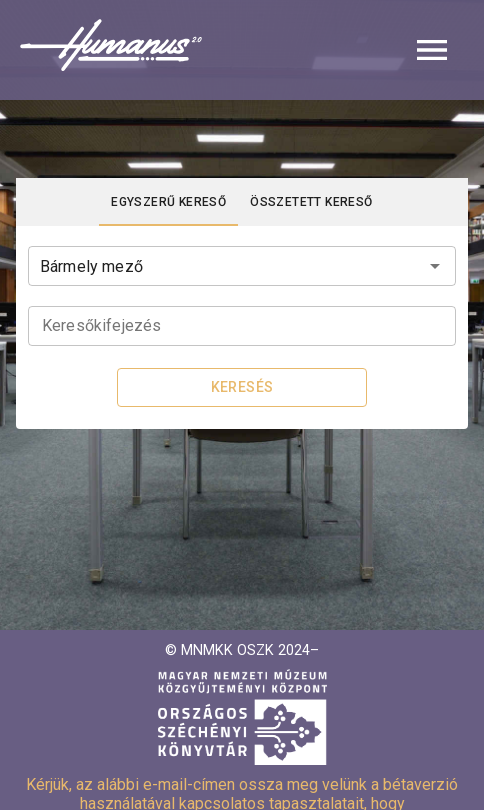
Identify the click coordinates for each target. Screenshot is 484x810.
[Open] (435, 266)
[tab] (168, 202)
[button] (242, 50)
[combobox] (242, 264)
